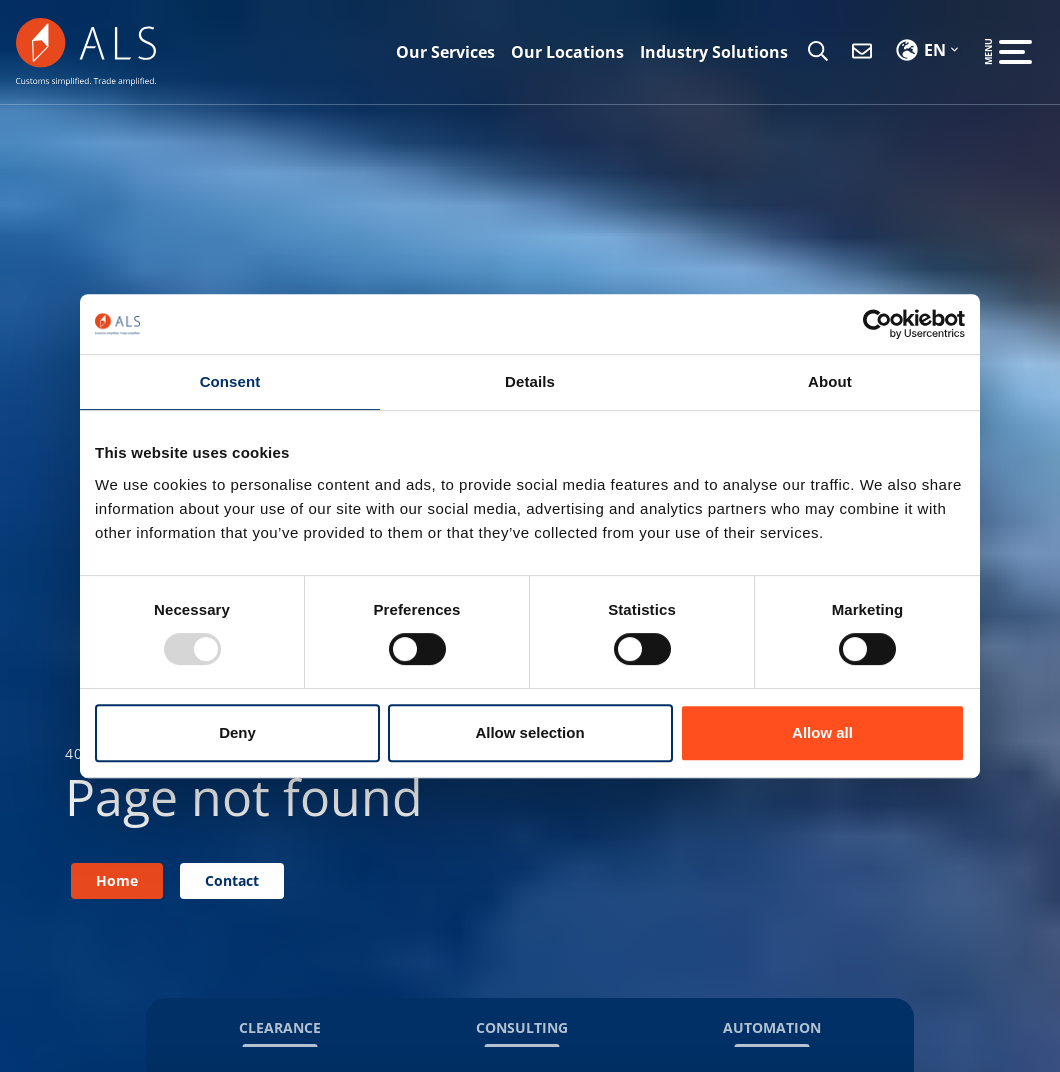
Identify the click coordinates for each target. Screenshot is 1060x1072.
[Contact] (862, 52)
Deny (237, 732)
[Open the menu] (1015, 52)
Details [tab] (530, 381)
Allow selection (529, 732)
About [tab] (830, 381)
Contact (232, 880)
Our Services (445, 52)
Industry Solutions (714, 52)
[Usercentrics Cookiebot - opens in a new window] (877, 324)
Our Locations (567, 52)
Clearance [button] (280, 1027)
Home (117, 880)
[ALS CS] (86, 50)
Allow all (822, 732)
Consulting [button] (522, 1027)
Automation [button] (772, 1027)
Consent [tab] (230, 381)
